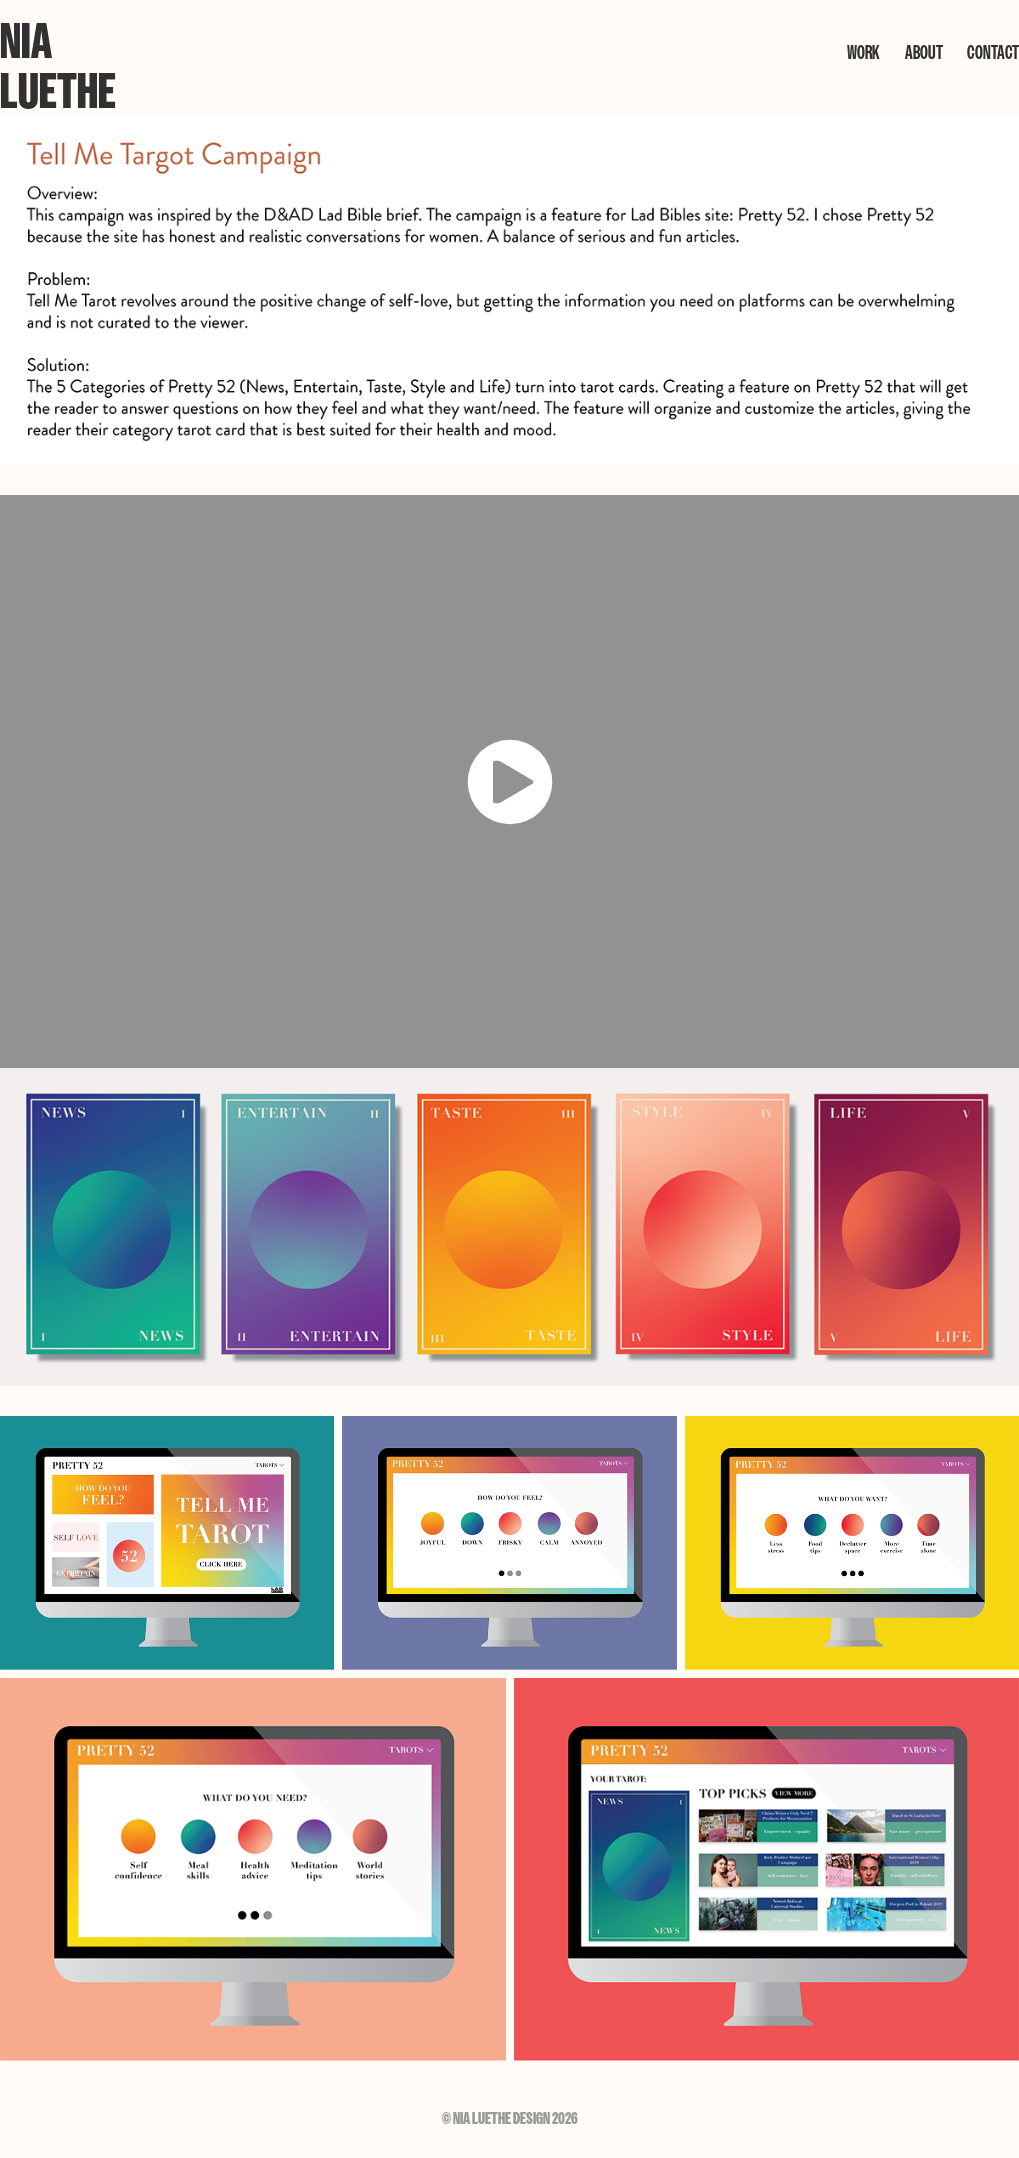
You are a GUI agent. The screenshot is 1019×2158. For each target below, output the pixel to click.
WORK (863, 52)
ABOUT (924, 52)
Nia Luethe (58, 66)
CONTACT (993, 52)
